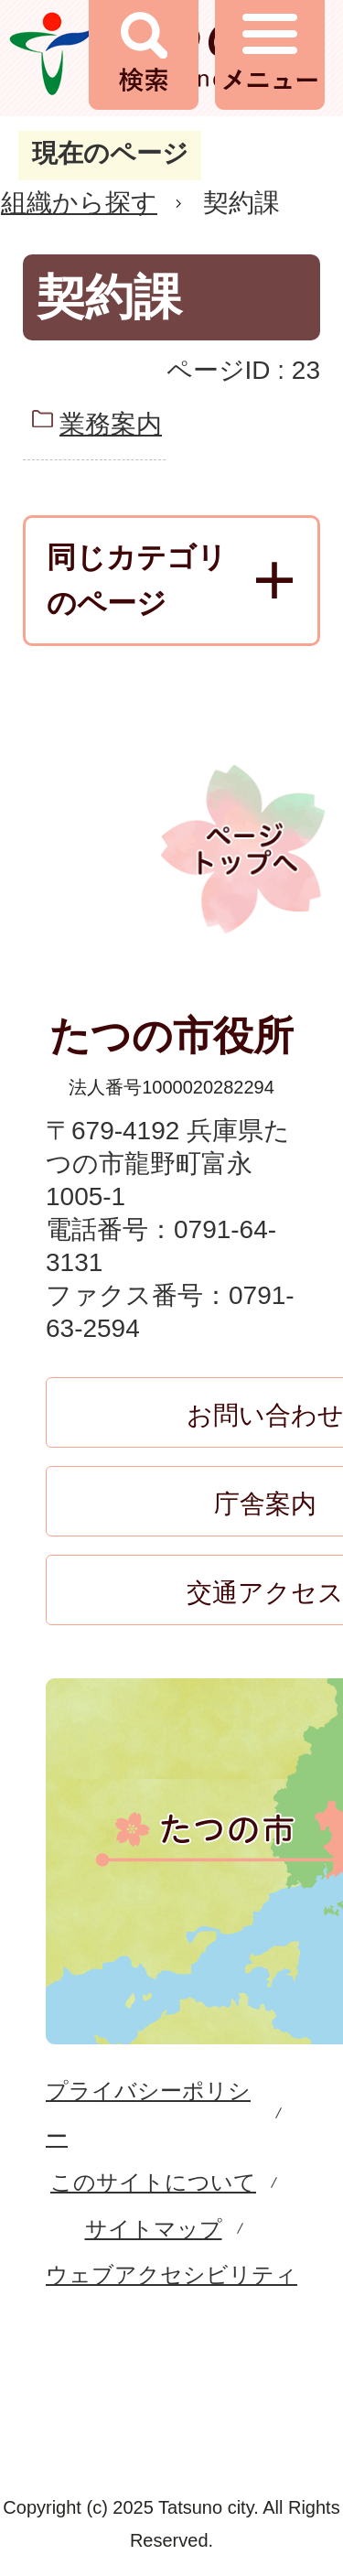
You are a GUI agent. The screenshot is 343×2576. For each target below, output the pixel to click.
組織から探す (79, 203)
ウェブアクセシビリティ (171, 2274)
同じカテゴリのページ (137, 580)
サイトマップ (153, 2228)
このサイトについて (153, 2182)
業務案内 (110, 424)
